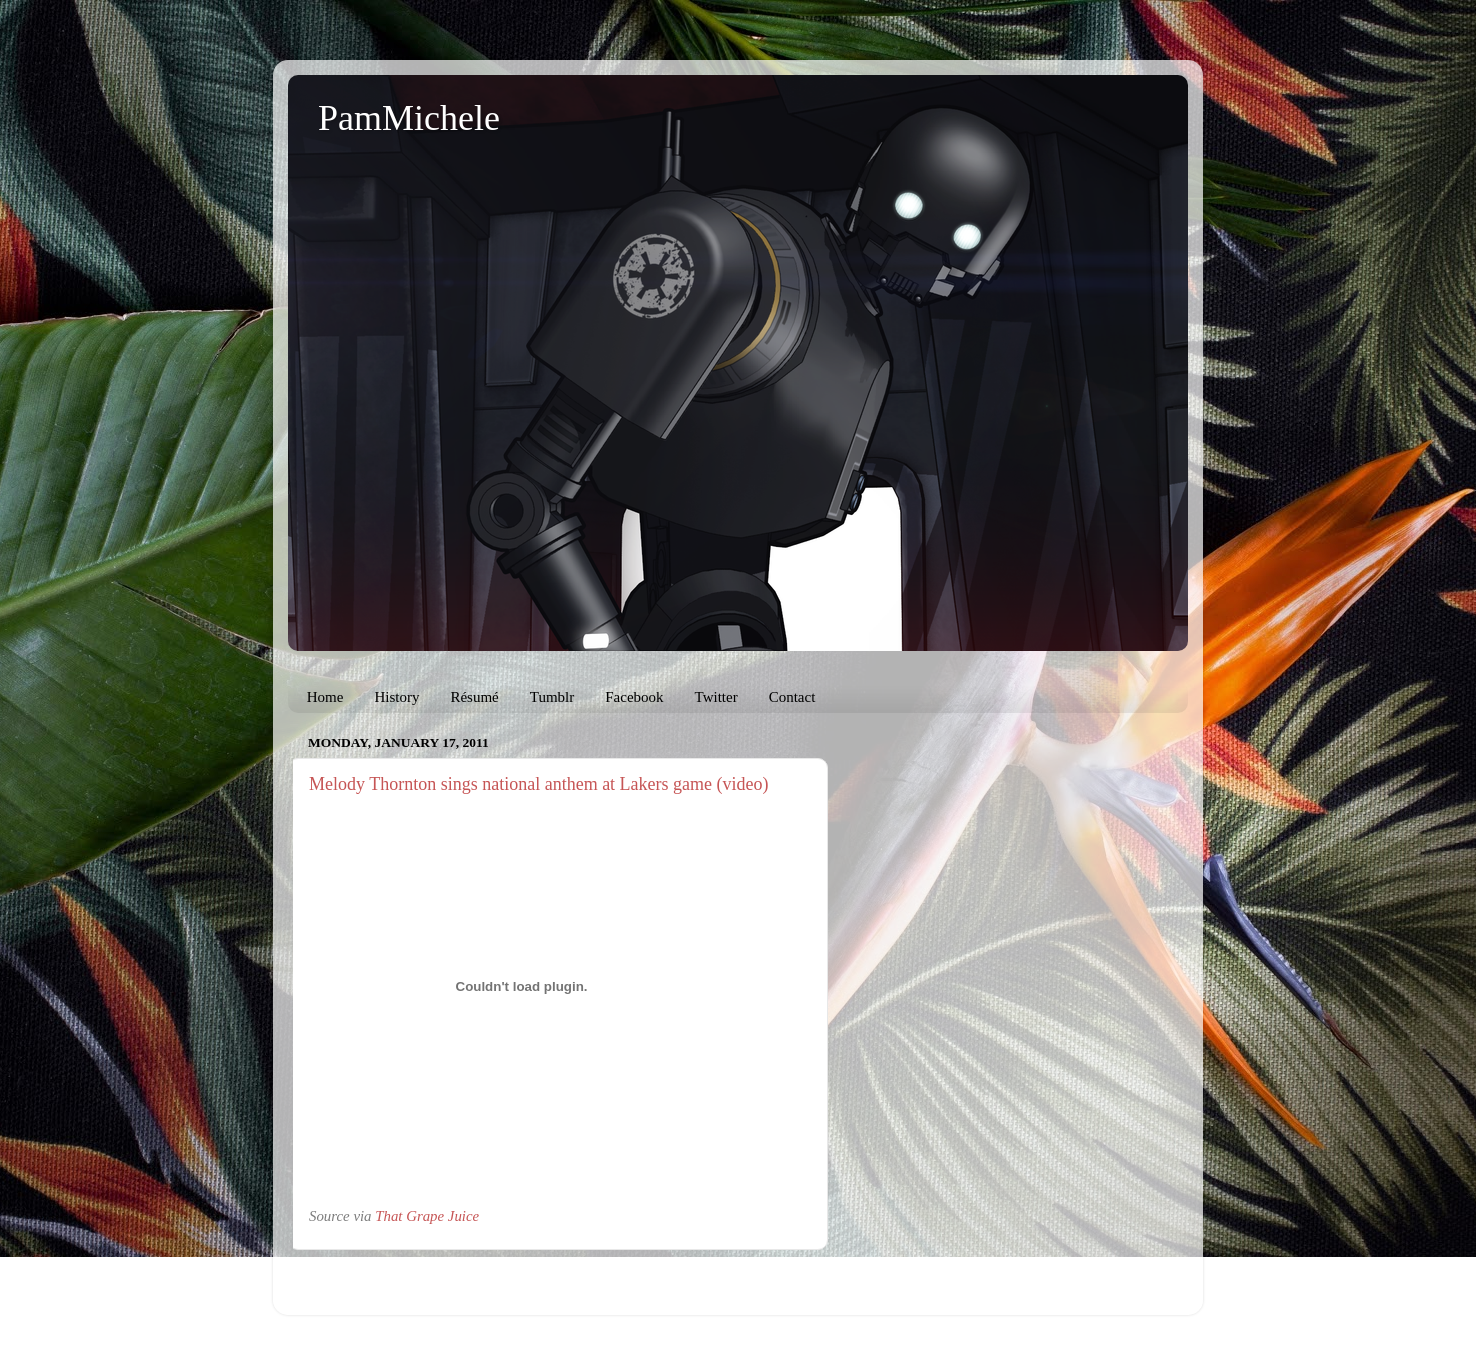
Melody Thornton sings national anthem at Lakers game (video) (539, 784)
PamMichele (409, 118)
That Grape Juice (427, 1216)
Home (325, 697)
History (396, 697)
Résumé (474, 697)
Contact (792, 697)
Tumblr (552, 697)
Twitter (716, 697)
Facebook (634, 697)
